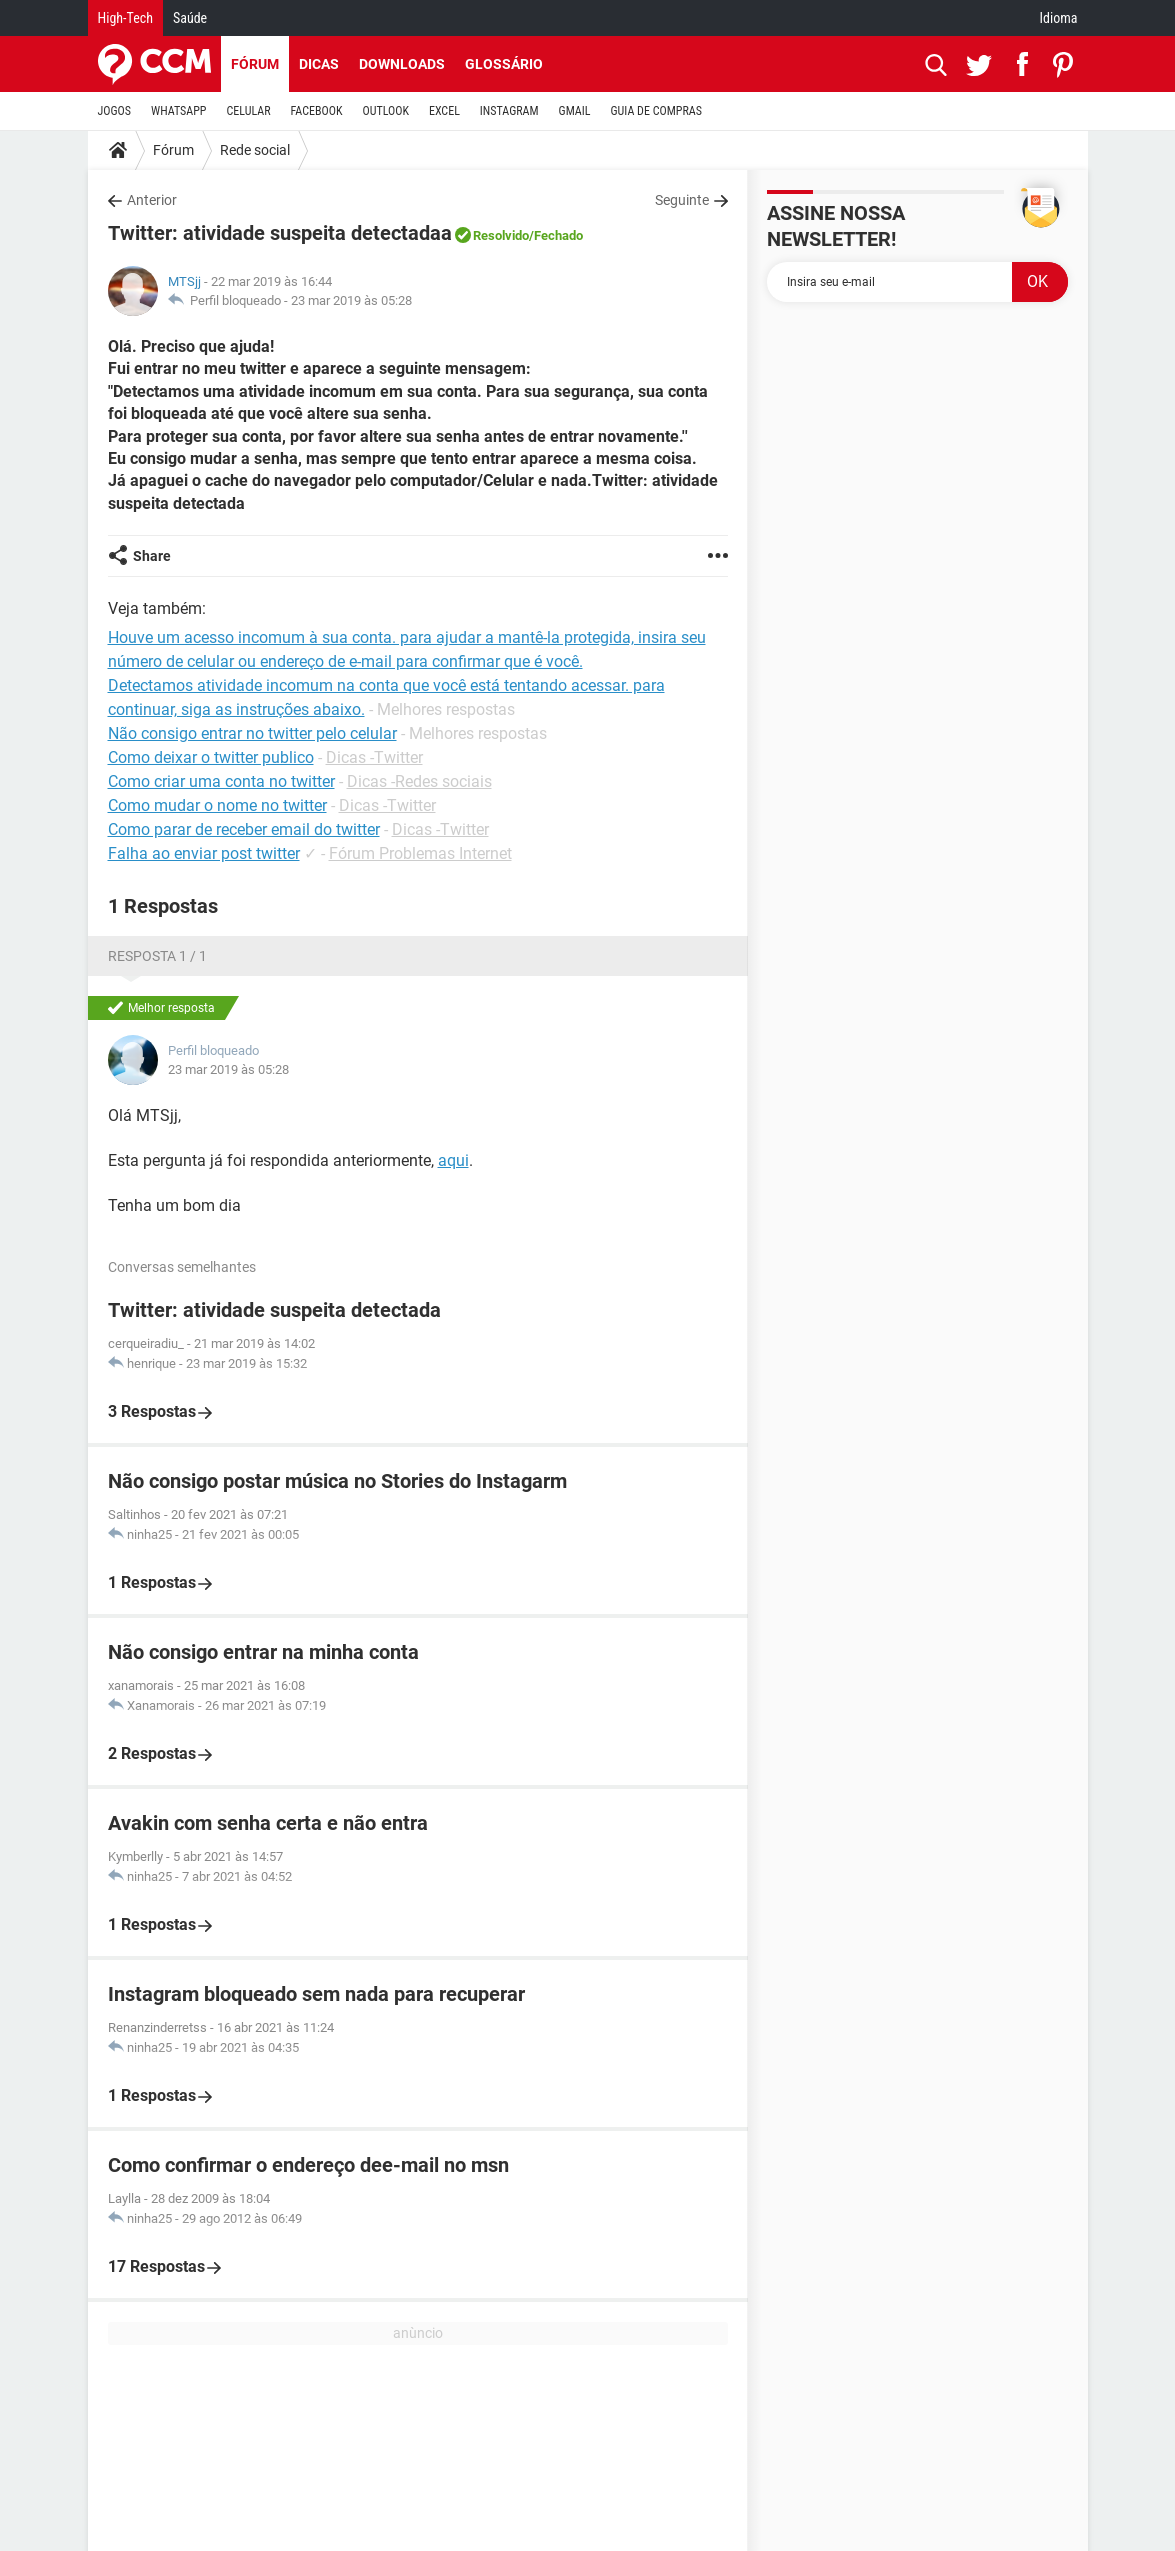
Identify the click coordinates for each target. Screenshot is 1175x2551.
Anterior (152, 200)
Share (152, 556)
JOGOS (115, 111)
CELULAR (249, 111)
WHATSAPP (178, 111)
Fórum (255, 64)
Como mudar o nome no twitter (217, 805)
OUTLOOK (385, 111)
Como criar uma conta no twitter (221, 781)
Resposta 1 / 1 (157, 956)
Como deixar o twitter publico (211, 757)
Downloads (402, 64)
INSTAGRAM (509, 111)
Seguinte (682, 200)
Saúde (190, 18)
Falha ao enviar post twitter (204, 853)
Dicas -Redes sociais (419, 781)
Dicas (319, 64)
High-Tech (125, 18)
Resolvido (501, 235)
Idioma (1059, 18)
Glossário (504, 64)
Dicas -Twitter (374, 757)
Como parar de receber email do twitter (244, 829)
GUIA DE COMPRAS (656, 111)
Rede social (255, 150)
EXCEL (444, 111)
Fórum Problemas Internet (420, 853)
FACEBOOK (317, 111)
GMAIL (575, 111)
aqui (453, 1160)
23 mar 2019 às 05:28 (351, 300)
